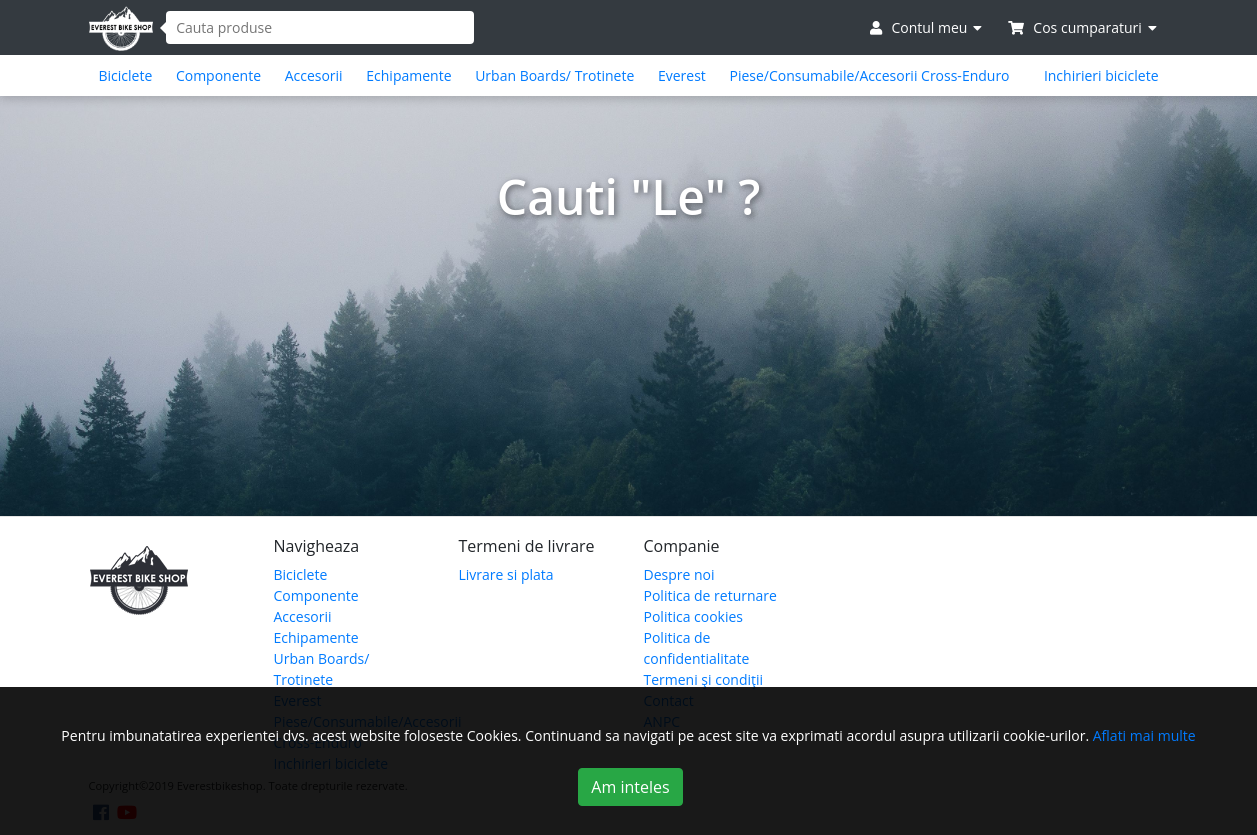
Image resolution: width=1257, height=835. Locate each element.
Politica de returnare (710, 595)
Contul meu (926, 27)
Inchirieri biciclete (1101, 75)
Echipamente (408, 75)
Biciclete (126, 75)
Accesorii (314, 75)
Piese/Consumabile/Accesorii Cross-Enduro (869, 75)
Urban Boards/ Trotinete (554, 75)
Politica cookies (694, 616)
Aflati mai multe (1144, 735)
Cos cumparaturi (1082, 27)
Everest (682, 75)
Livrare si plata (506, 574)
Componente (218, 75)
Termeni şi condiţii (704, 679)
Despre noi (679, 574)
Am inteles (630, 787)
